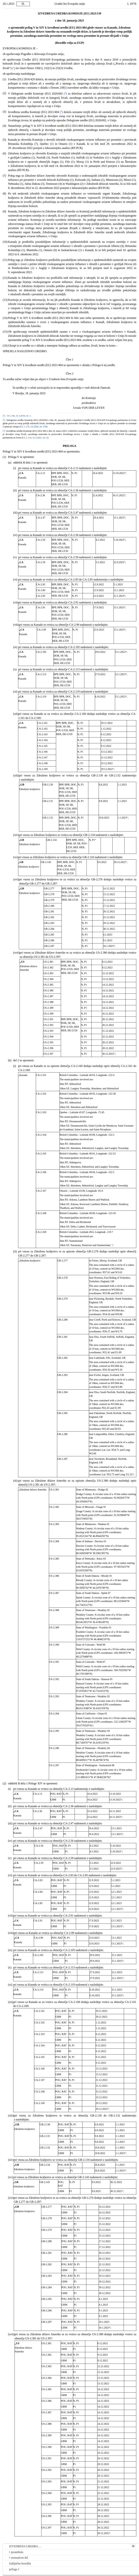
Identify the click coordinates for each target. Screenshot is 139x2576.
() (13, 68)
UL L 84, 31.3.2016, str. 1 (19, 416)
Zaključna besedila (20, 2563)
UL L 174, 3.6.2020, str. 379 (33, 426)
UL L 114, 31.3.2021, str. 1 (34, 437)
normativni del (18, 2557)
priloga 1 (14, 2569)
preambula (16, 2552)
